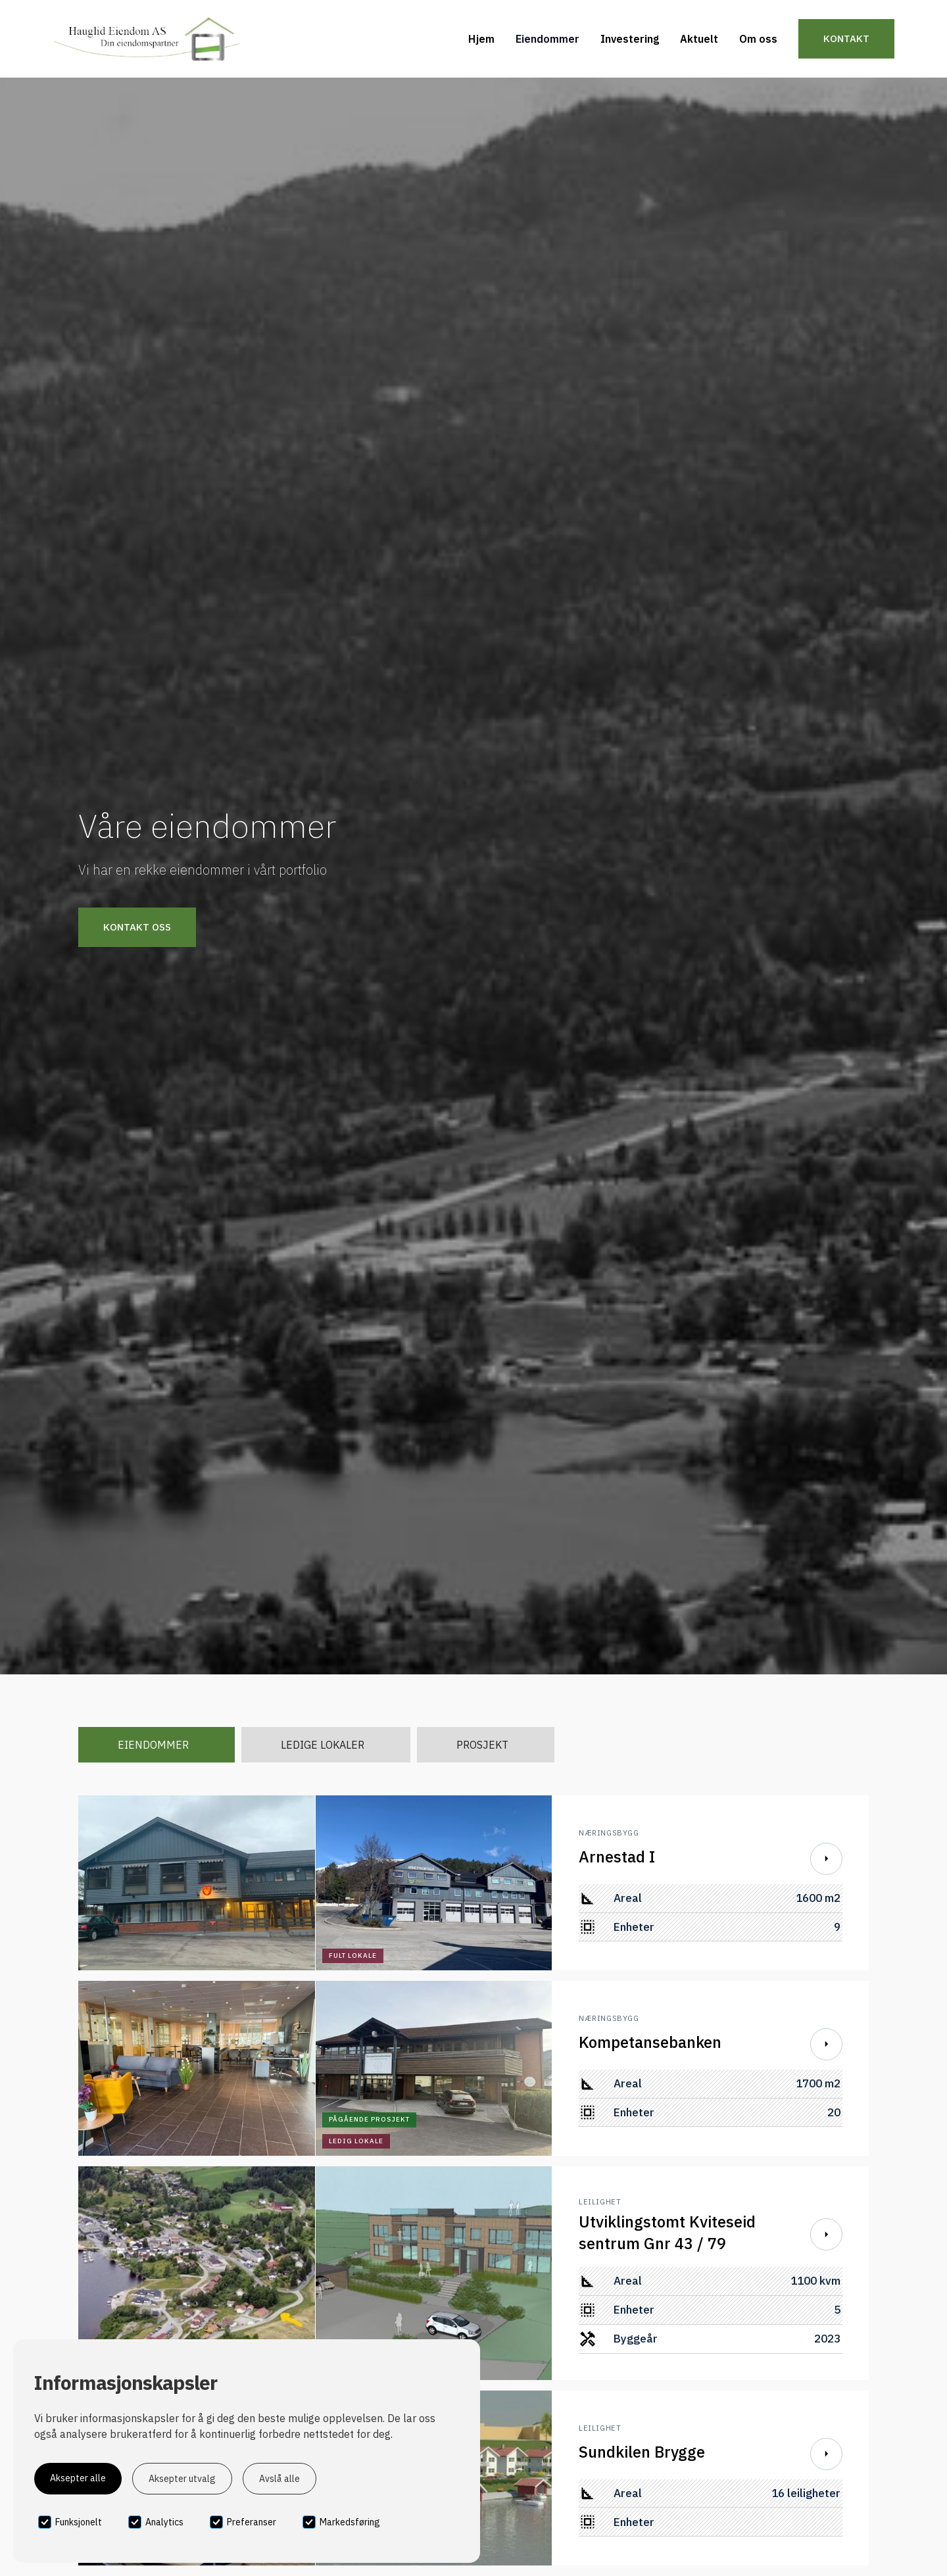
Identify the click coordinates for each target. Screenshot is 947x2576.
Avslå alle (279, 2479)
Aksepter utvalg (182, 2479)
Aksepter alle (78, 2478)
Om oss (758, 38)
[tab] (156, 1744)
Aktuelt (699, 38)
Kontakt (846, 38)
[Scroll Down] (826, 1859)
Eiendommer (547, 38)
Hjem (481, 38)
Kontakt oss (137, 927)
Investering (629, 38)
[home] (146, 38)
